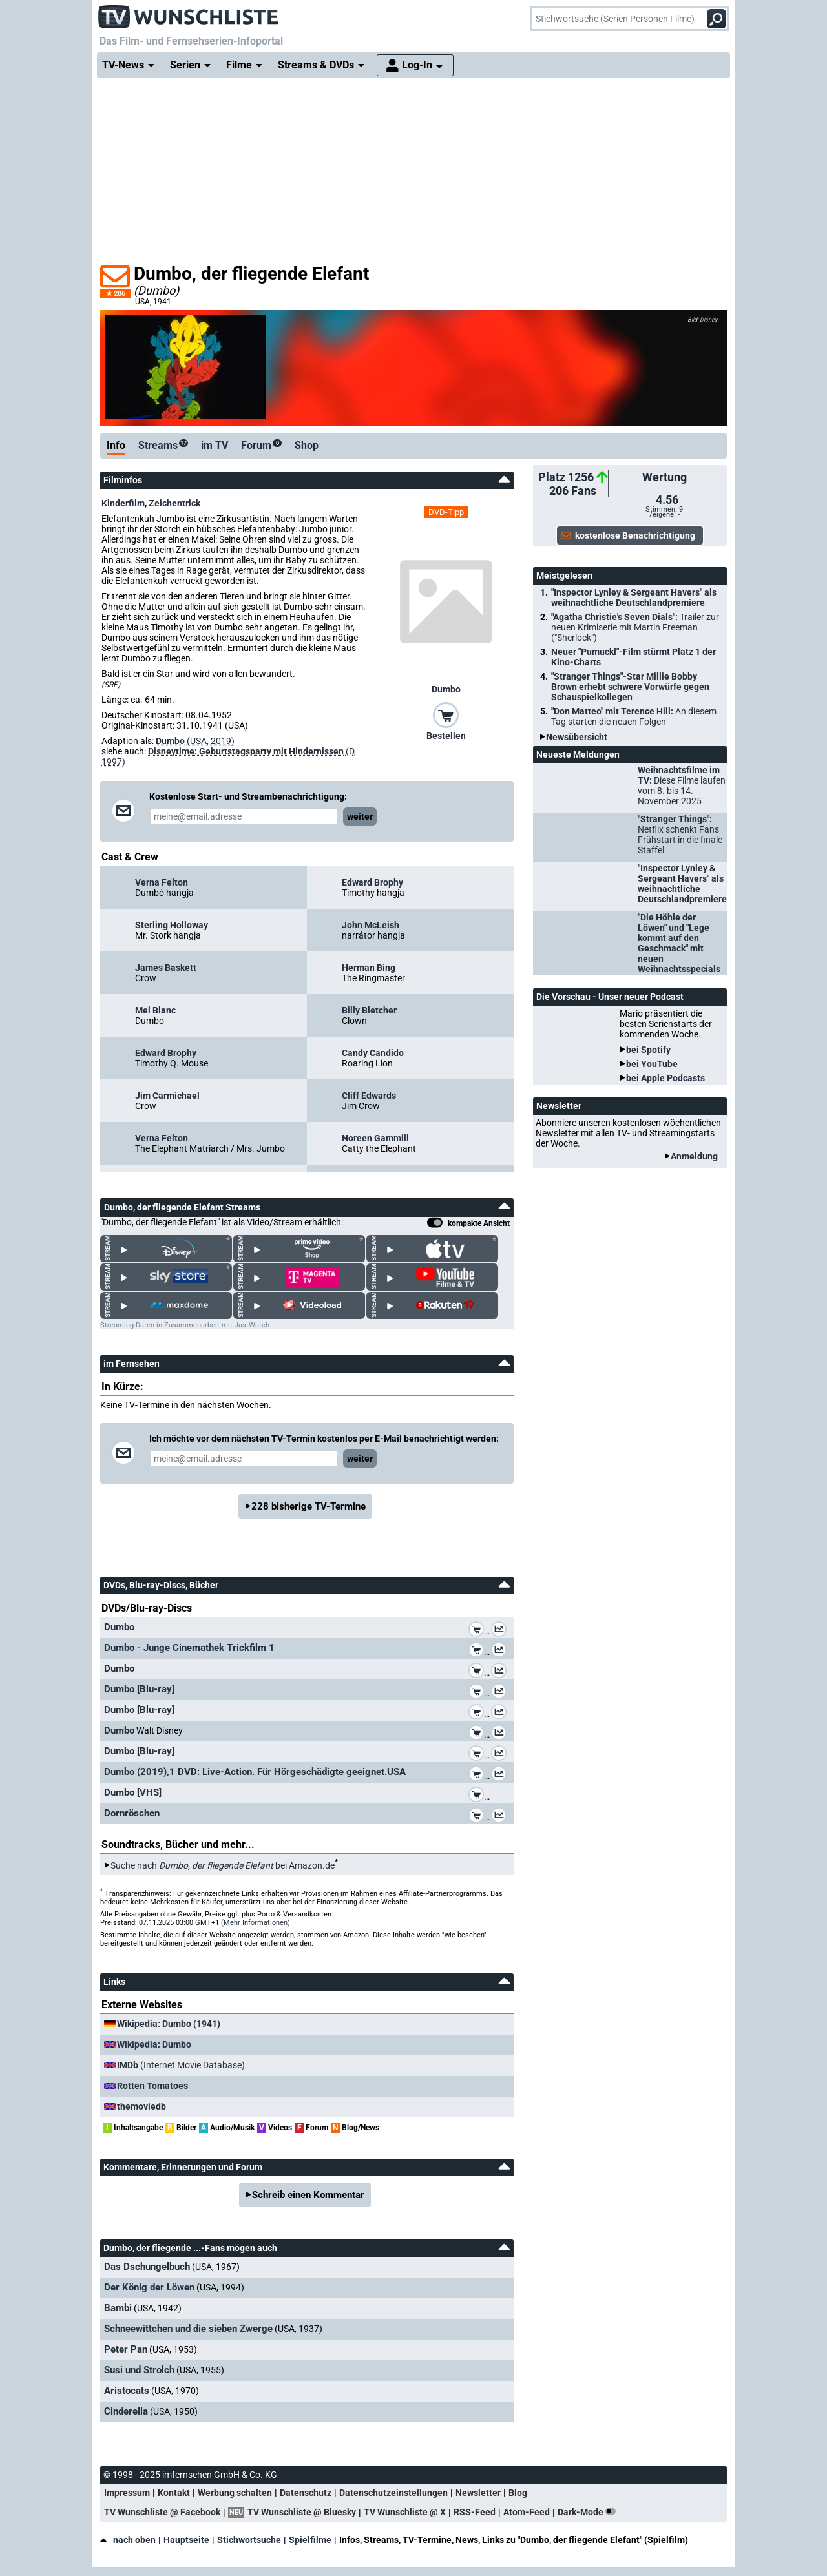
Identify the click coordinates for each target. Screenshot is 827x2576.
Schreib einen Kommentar (308, 2195)
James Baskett (165, 967)
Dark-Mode (589, 2512)
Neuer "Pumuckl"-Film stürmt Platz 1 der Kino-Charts (633, 657)
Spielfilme (310, 2540)
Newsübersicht (576, 737)
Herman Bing (368, 967)
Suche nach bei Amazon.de (222, 1865)
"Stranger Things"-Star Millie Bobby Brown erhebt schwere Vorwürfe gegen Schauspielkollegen (630, 686)
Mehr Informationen (256, 1922)
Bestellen (446, 736)
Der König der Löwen (149, 2287)
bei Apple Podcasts (665, 1078)
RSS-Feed (475, 2512)
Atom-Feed (526, 2512)
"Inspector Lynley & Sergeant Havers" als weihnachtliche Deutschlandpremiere (634, 597)
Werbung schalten (235, 2493)
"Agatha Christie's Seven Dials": (635, 627)
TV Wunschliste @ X (405, 2512)
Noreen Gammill (375, 1138)
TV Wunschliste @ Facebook (162, 2512)
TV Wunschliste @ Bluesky (301, 2512)
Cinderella (126, 2411)
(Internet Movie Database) (181, 2065)
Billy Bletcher (369, 1010)
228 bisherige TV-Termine (308, 1506)
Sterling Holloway (171, 925)
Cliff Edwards (369, 1095)
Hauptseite (186, 2540)
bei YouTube (652, 1064)
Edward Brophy (372, 882)
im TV (214, 445)
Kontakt (174, 2493)
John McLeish (370, 925)
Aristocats (126, 2390)
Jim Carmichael (167, 1095)
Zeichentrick (174, 503)
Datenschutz (305, 2493)
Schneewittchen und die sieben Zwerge (188, 2328)
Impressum (127, 2493)
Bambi (118, 2308)
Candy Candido (373, 1053)
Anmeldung (694, 1156)
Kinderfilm (123, 503)
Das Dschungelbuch (147, 2266)
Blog (517, 2493)
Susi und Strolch (139, 2370)
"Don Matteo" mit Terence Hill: (634, 716)
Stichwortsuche (249, 2540)
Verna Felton (161, 882)
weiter (360, 816)
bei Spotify (648, 1049)
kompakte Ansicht (468, 1224)
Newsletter (478, 2493)
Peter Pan (125, 2349)
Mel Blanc (155, 1010)
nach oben (128, 2540)
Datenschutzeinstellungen (393, 2493)
